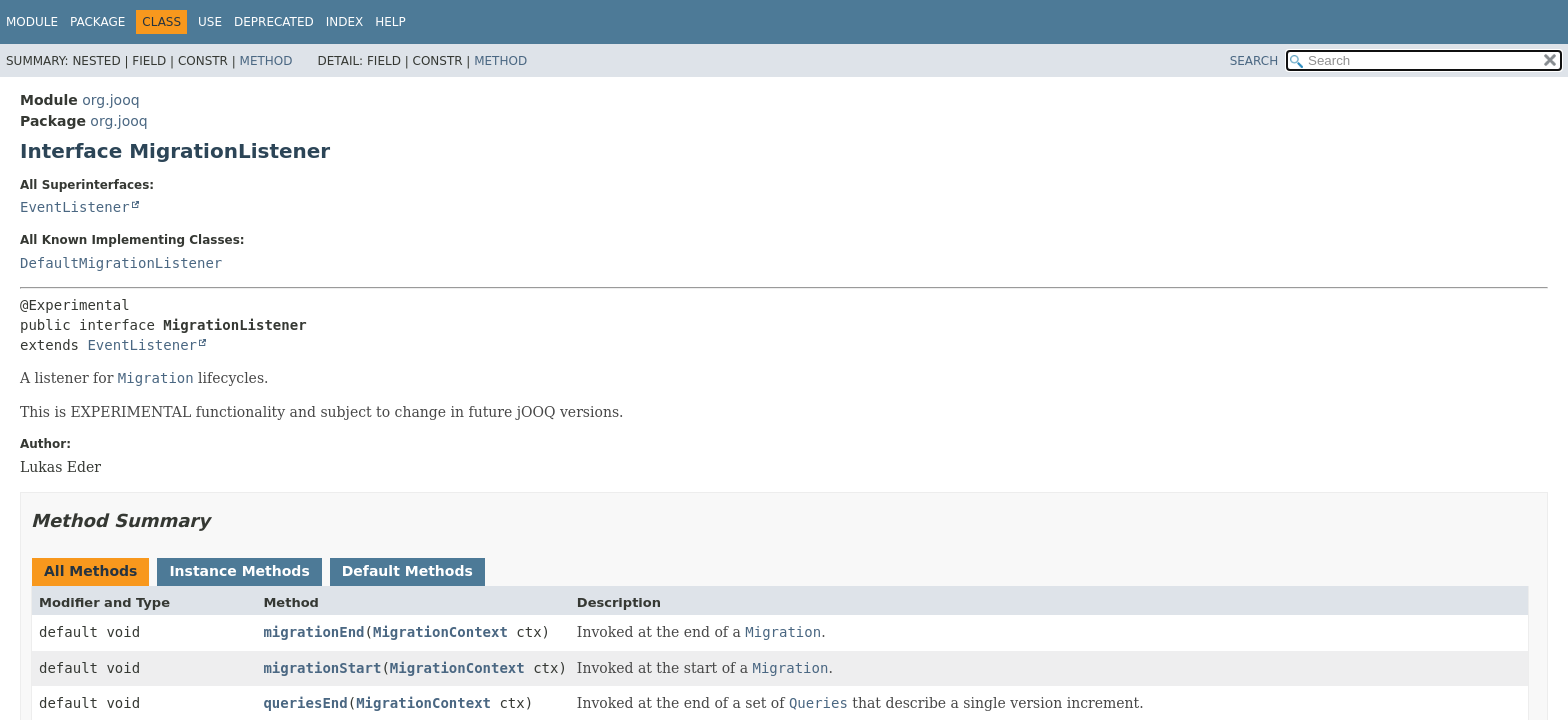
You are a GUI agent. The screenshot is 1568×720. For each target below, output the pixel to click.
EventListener (75, 207)
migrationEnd (313, 632)
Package (97, 22)
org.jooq (110, 100)
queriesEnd (305, 703)
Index (345, 22)
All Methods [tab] (90, 571)
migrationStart (322, 668)
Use (210, 22)
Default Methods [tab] (407, 571)
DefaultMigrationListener (121, 263)
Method (266, 61)
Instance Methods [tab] (239, 571)
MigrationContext (440, 632)
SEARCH (1254, 61)
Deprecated (274, 22)
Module (32, 22)
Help (390, 22)
